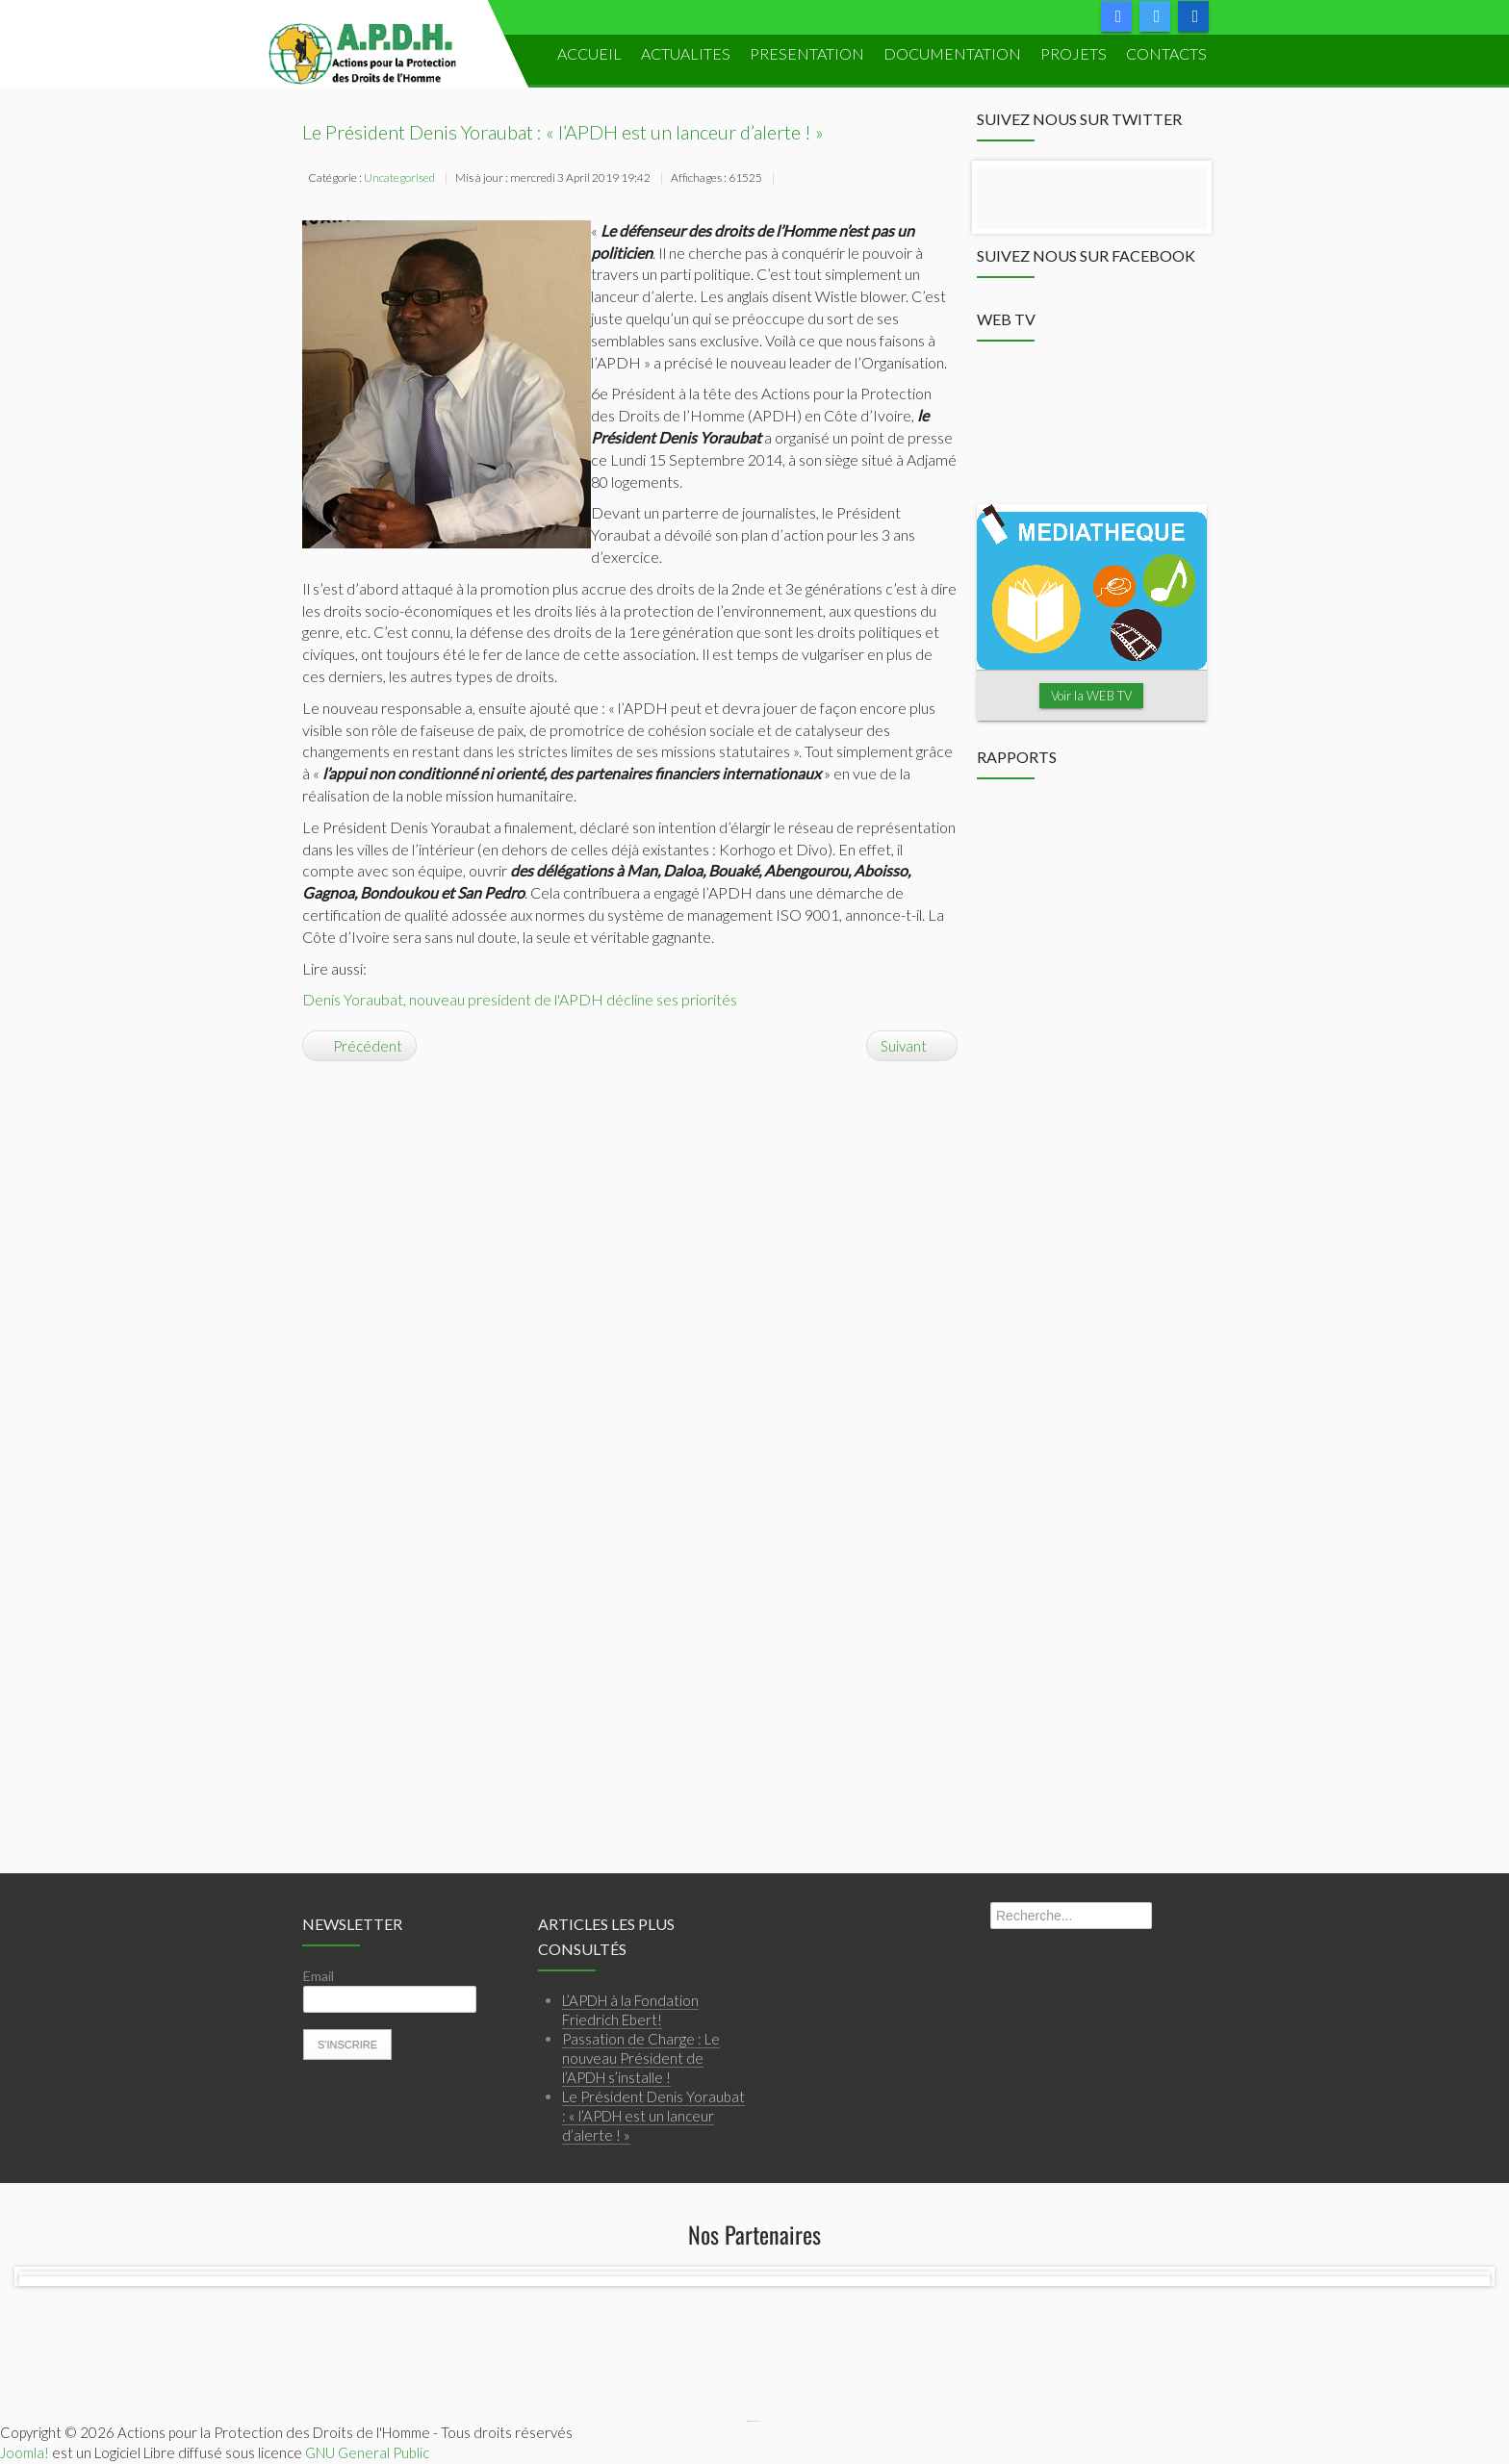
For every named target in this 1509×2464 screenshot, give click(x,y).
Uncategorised (399, 177)
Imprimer (790, 180)
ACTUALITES (685, 53)
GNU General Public (367, 2452)
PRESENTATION (807, 53)
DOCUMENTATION (952, 53)
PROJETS (1073, 53)
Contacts (1166, 53)
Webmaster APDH (757, 2421)
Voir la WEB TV (1091, 695)
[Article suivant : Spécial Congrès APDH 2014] (912, 1045)
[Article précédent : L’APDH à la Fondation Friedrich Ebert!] (359, 1045)
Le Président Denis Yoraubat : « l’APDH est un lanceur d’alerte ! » (563, 131)
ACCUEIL (589, 53)
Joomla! (24, 2452)
